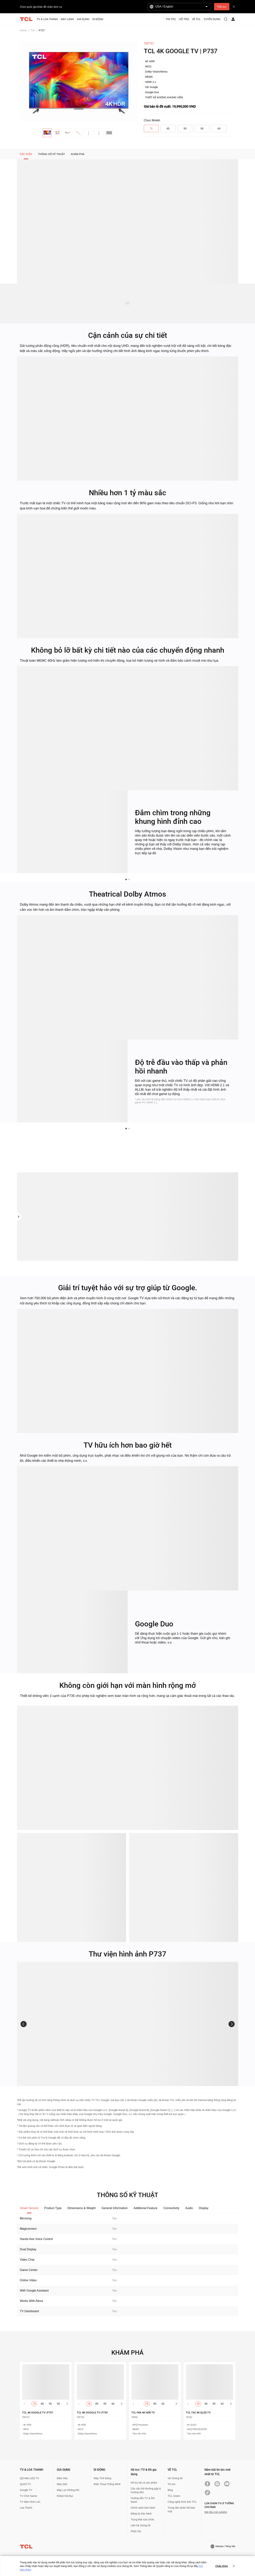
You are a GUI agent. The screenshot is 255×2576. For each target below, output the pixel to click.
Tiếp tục (221, 6)
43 (219, 128)
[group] (79, 82)
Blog (170, 2490)
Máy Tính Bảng (102, 2478)
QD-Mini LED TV (29, 2478)
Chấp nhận (221, 2566)
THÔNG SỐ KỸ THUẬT (51, 154)
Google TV (26, 2490)
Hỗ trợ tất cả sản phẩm (144, 2482)
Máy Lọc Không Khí (68, 2490)
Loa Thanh (26, 2507)
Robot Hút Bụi (65, 2495)
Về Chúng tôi (175, 2478)
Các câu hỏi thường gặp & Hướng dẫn (146, 2490)
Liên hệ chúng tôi (140, 2525)
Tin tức (172, 2484)
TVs (32, 30)
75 (151, 128)
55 (185, 128)
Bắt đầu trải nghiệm (215, 2512)
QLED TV (25, 2484)
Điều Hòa (62, 2478)
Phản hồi (136, 2531)
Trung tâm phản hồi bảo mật (181, 2509)
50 (202, 128)
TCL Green (174, 2495)
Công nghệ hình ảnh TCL (182, 2501)
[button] (126, 879)
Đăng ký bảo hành (141, 2513)
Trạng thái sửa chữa (142, 2519)
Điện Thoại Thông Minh (107, 2484)
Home (23, 30)
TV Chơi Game (28, 2495)
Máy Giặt (62, 2484)
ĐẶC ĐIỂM (26, 154)
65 (168, 128)
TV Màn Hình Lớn (30, 2501)
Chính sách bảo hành (143, 2507)
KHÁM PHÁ (77, 154)
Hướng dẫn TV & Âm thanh (143, 2500)
